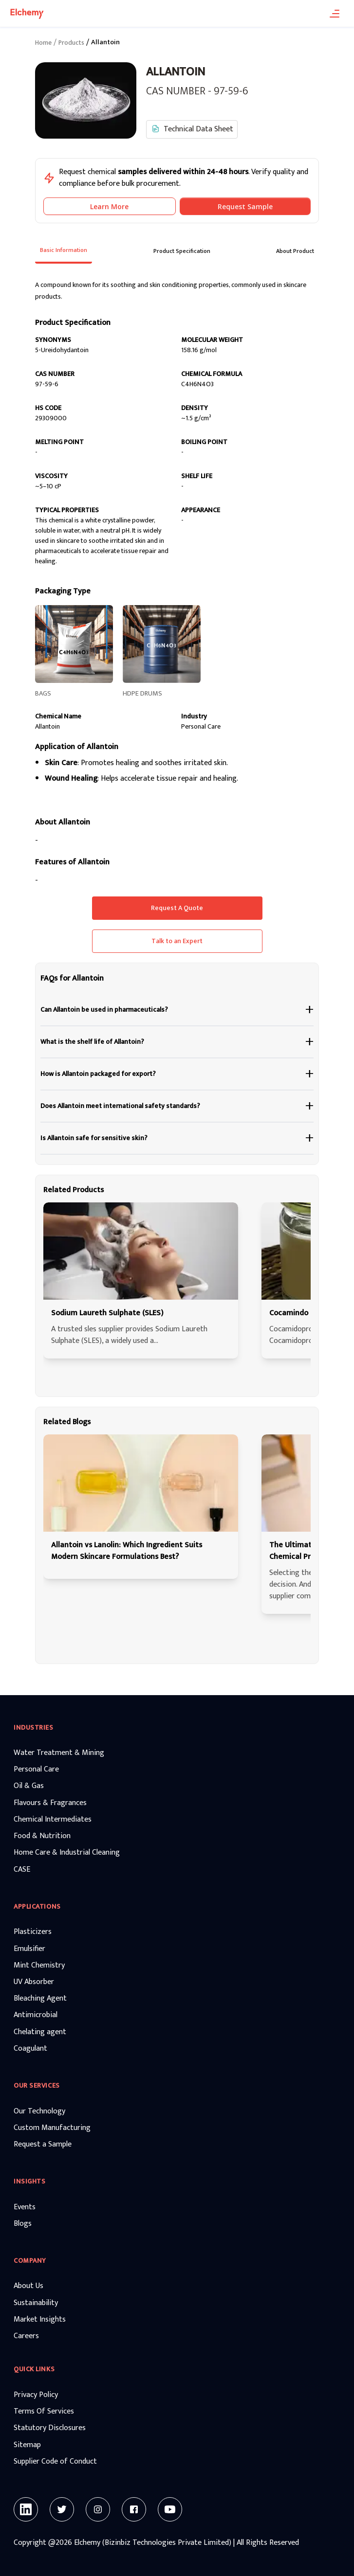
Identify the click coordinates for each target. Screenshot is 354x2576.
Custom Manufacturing (52, 2128)
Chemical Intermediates (53, 1819)
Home (43, 43)
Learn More (109, 206)
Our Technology (39, 2111)
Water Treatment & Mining (59, 1753)
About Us (28, 2286)
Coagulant (30, 2048)
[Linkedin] (26, 2509)
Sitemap (27, 2445)
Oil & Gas (29, 1786)
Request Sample (245, 206)
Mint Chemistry (39, 1965)
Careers (26, 2336)
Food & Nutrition (42, 1836)
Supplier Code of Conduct (55, 2461)
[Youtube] (170, 2509)
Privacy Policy (36, 2395)
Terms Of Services (44, 2411)
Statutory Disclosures (50, 2428)
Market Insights (40, 2319)
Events (25, 2207)
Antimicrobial (35, 2015)
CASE (22, 1869)
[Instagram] (98, 2509)
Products (71, 43)
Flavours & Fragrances (50, 1803)
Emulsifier (29, 1949)
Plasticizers (33, 1932)
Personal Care (36, 1769)
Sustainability (36, 2303)
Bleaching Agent (40, 1998)
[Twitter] (62, 2509)
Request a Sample (43, 2144)
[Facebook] (134, 2509)
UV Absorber (34, 1982)
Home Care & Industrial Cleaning (67, 1852)
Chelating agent (40, 2032)
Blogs (23, 2223)
